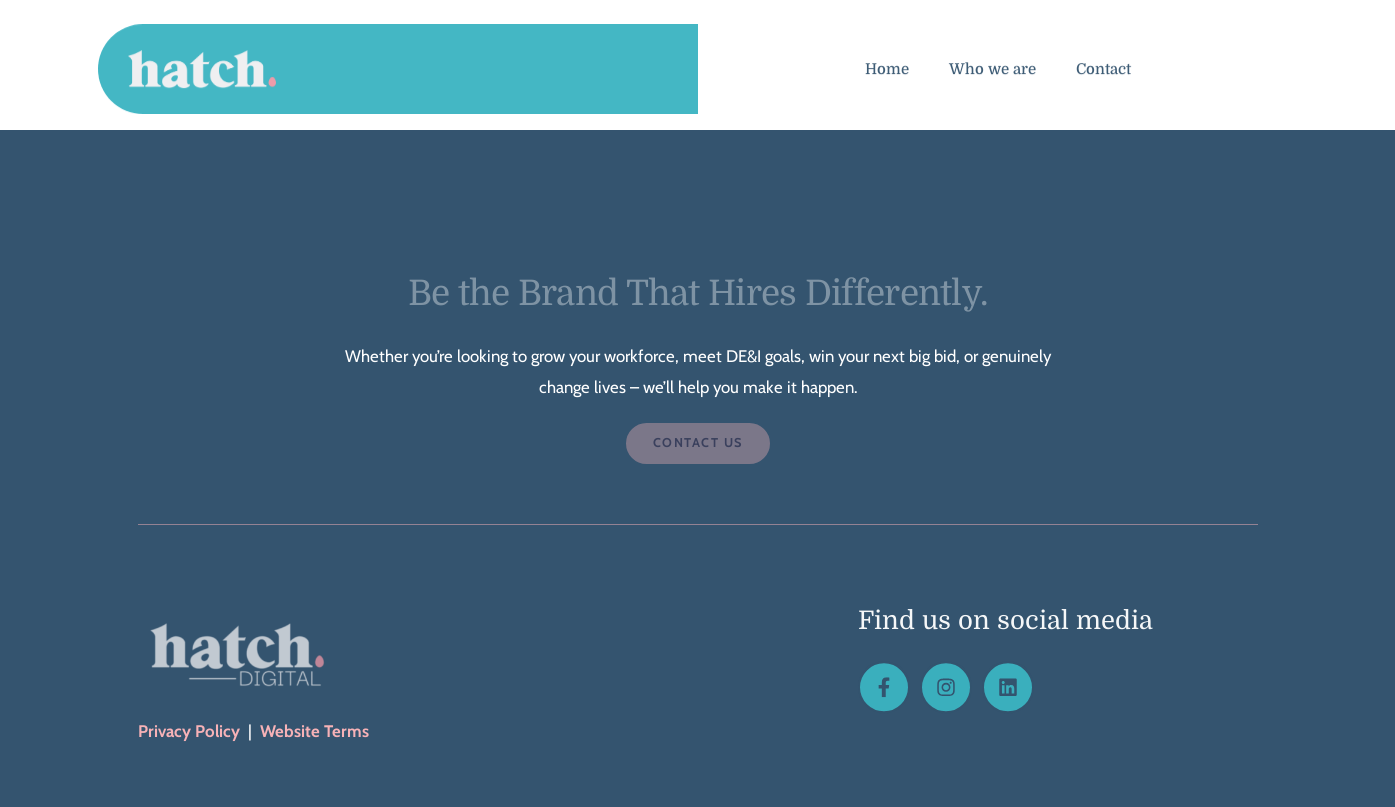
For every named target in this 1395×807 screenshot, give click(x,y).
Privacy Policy (189, 731)
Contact (1103, 74)
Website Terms (314, 731)
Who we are (992, 74)
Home (887, 74)
